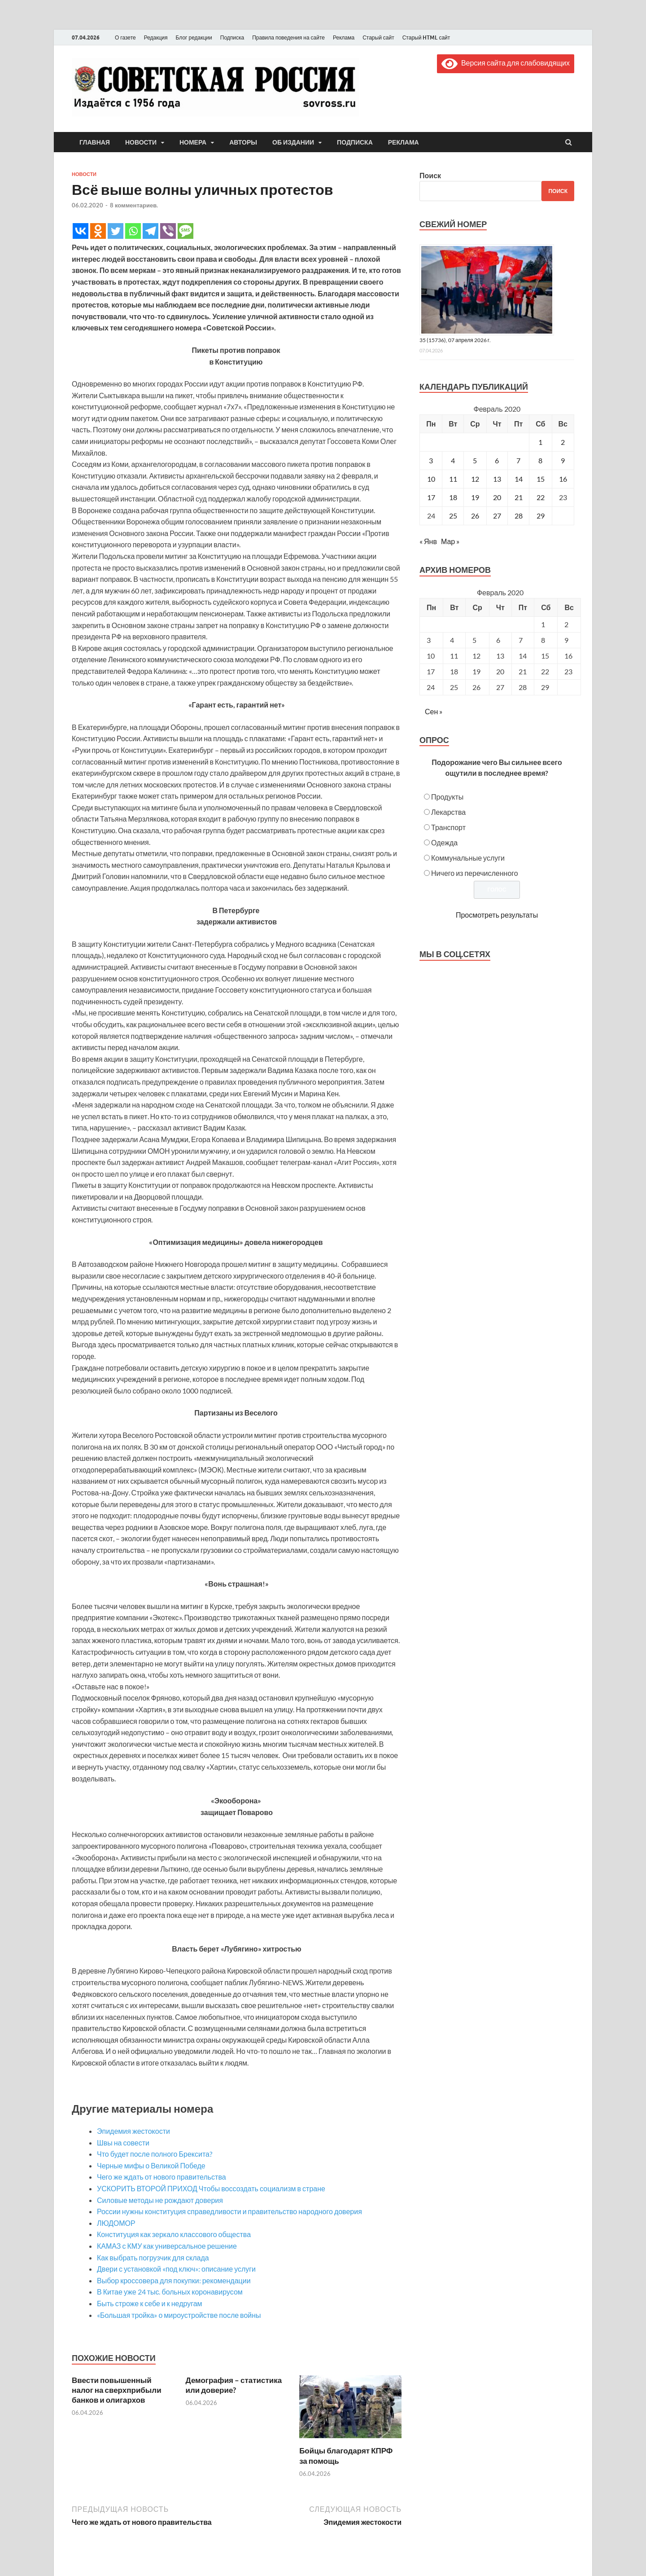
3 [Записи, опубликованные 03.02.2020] (431, 460)
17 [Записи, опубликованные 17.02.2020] (431, 497)
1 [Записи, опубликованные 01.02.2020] (540, 442)
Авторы (243, 142)
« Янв (428, 541)
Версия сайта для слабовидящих (505, 62)
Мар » (450, 541)
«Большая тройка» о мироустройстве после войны (179, 2315)
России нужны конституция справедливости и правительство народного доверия (229, 2211)
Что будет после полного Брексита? (154, 2154)
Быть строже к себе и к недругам (149, 2303)
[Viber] (168, 231)
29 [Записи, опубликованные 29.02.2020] (541, 515)
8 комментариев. (134, 205)
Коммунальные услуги (468, 857)
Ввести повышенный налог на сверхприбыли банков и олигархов (117, 2390)
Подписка (232, 37)
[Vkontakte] (80, 231)
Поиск (430, 175)
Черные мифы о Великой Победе (151, 2165)
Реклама (343, 37)
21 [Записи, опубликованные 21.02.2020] (519, 497)
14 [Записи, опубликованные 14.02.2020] (519, 479)
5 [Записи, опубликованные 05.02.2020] (475, 460)
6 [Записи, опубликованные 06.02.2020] (497, 460)
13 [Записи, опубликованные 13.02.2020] (497, 479)
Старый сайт (378, 37)
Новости (141, 142)
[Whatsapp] (133, 231)
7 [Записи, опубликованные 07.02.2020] (518, 460)
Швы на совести (123, 2142)
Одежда (444, 842)
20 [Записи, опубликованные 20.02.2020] (497, 497)
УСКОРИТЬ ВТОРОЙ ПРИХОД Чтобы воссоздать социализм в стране (211, 2188)
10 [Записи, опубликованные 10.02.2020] (431, 479)
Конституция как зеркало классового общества (174, 2234)
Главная (94, 142)
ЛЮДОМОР (116, 2223)
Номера (192, 142)
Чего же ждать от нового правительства (161, 2176)
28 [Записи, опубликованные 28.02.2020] (519, 515)
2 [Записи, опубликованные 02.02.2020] (563, 442)
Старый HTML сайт (426, 37)
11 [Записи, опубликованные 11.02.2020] (453, 479)
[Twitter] (115, 231)
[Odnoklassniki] (98, 231)
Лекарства (448, 812)
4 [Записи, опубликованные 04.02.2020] (453, 460)
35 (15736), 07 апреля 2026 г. (455, 340)
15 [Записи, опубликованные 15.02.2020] (541, 479)
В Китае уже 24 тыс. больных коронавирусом (170, 2291)
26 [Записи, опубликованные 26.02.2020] (475, 515)
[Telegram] (150, 231)
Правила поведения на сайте (288, 37)
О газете (125, 37)
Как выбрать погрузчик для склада (153, 2257)
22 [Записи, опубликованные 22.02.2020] (541, 497)
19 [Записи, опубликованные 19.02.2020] (475, 497)
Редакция (156, 37)
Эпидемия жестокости (133, 2131)
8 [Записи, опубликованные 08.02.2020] (540, 460)
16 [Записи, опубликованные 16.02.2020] (563, 479)
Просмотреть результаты (497, 914)
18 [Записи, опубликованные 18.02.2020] (453, 497)
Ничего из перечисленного (474, 873)
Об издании (293, 142)
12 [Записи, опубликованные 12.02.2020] (475, 479)
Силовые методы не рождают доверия (160, 2200)
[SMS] (185, 231)
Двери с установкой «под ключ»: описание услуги (176, 2268)
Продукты (447, 796)
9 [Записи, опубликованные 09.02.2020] (563, 460)
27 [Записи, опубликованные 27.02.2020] (497, 515)
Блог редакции (194, 37)
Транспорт (448, 827)
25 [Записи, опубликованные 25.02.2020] (453, 515)
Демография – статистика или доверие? (234, 2385)
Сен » (433, 711)
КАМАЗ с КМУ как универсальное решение (167, 2246)
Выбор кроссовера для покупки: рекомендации (174, 2280)
